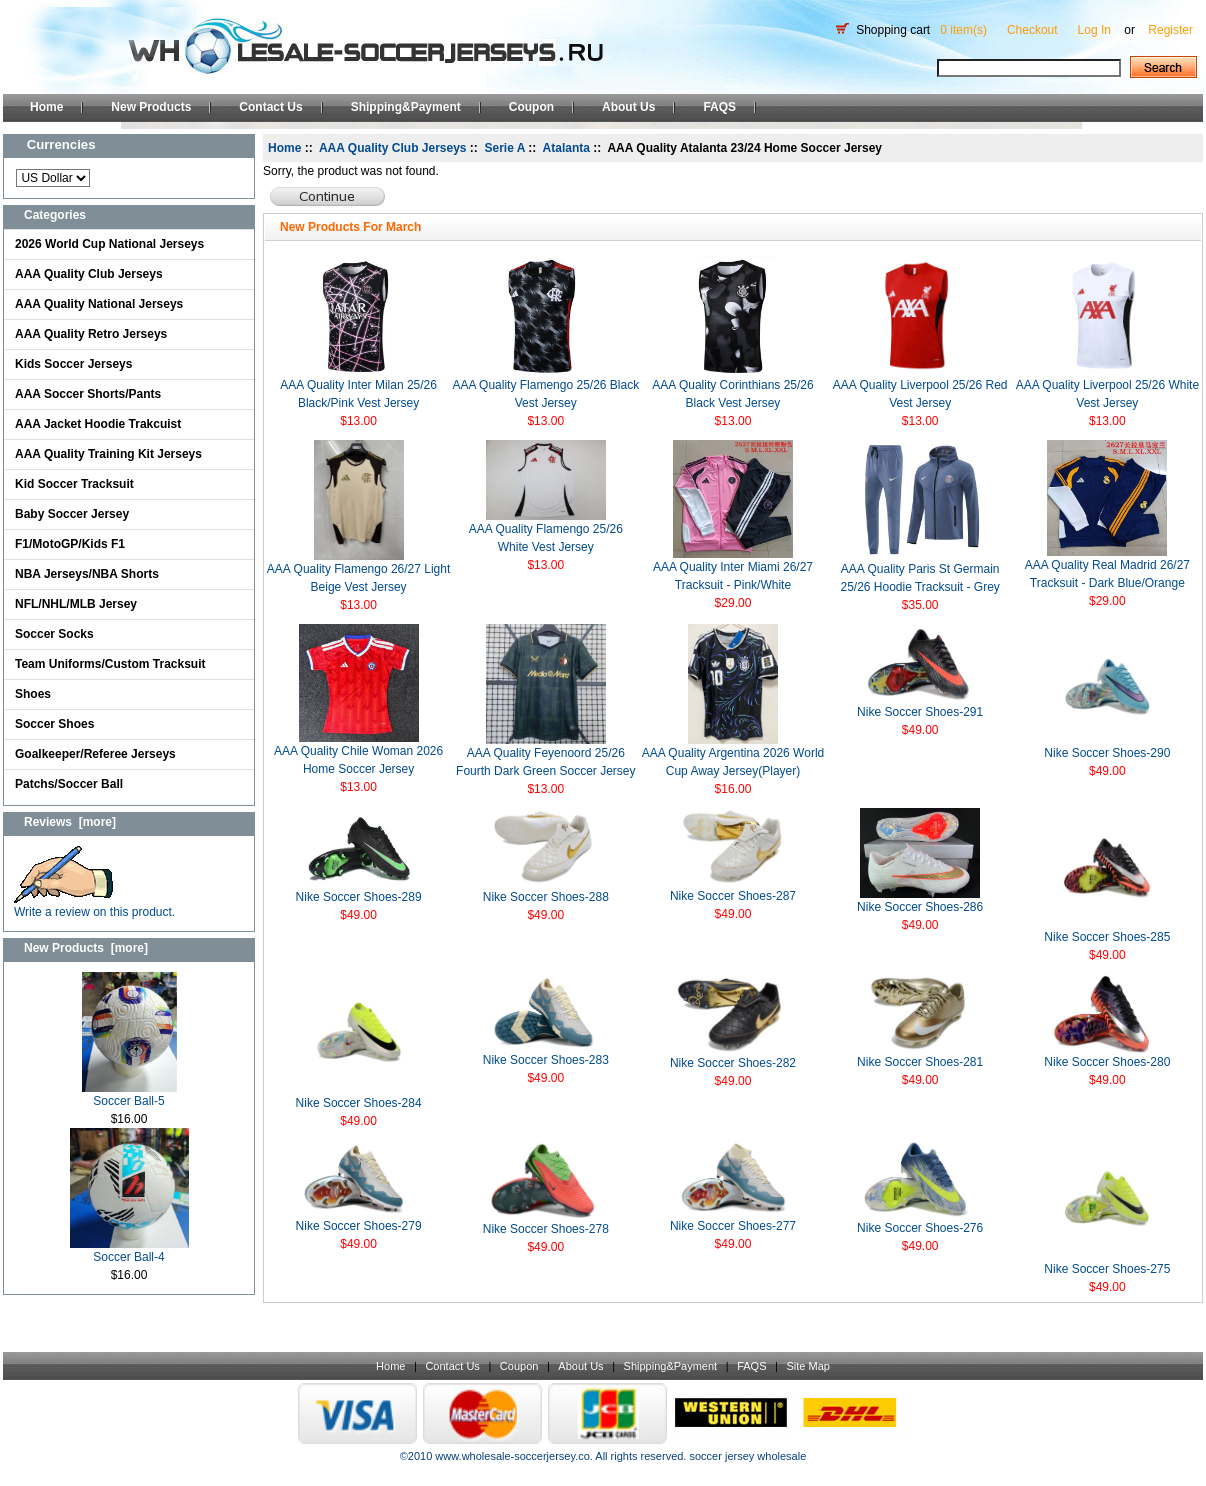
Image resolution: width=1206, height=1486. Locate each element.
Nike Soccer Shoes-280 (1107, 1062)
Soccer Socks (54, 634)
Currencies (61, 144)
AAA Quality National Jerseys (99, 304)
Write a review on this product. (94, 905)
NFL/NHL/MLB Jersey (76, 604)
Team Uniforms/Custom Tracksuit (110, 664)
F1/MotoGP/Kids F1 (70, 544)
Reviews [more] (70, 822)
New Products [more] (86, 948)
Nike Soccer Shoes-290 (1107, 753)
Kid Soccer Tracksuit (74, 484)
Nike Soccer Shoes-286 (920, 907)
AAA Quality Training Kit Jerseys (108, 454)
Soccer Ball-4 (129, 1250)
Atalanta (566, 148)
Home (46, 107)
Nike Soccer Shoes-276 (920, 1228)
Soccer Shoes (54, 724)
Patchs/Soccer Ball (69, 784)
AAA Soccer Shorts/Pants (88, 394)
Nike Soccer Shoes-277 (733, 1226)
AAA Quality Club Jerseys (89, 274)
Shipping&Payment (406, 107)
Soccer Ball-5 (129, 1094)
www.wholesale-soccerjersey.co (512, 1456)
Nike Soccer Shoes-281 (920, 1062)
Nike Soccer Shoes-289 (359, 897)
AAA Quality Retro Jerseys (91, 334)
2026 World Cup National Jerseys (109, 244)
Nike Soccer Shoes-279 (359, 1226)
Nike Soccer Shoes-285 (1107, 937)
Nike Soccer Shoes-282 (733, 1063)
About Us (628, 107)
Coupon (531, 107)
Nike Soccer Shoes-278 (546, 1229)
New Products (151, 107)
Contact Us (270, 107)
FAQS (719, 107)
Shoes (33, 694)
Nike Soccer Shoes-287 (733, 896)
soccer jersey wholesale (747, 1456)
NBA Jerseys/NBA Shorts (87, 574)
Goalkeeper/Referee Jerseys (95, 754)
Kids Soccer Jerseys (73, 364)
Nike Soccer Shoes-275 (1107, 1269)
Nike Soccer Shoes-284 (359, 1103)
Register (1170, 30)
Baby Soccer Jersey (72, 514)
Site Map (807, 1366)
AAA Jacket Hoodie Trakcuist (98, 424)
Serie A (505, 148)
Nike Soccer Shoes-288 (546, 897)
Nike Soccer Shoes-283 (546, 1060)
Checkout (1032, 30)
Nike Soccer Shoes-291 (920, 712)
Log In (1094, 30)
